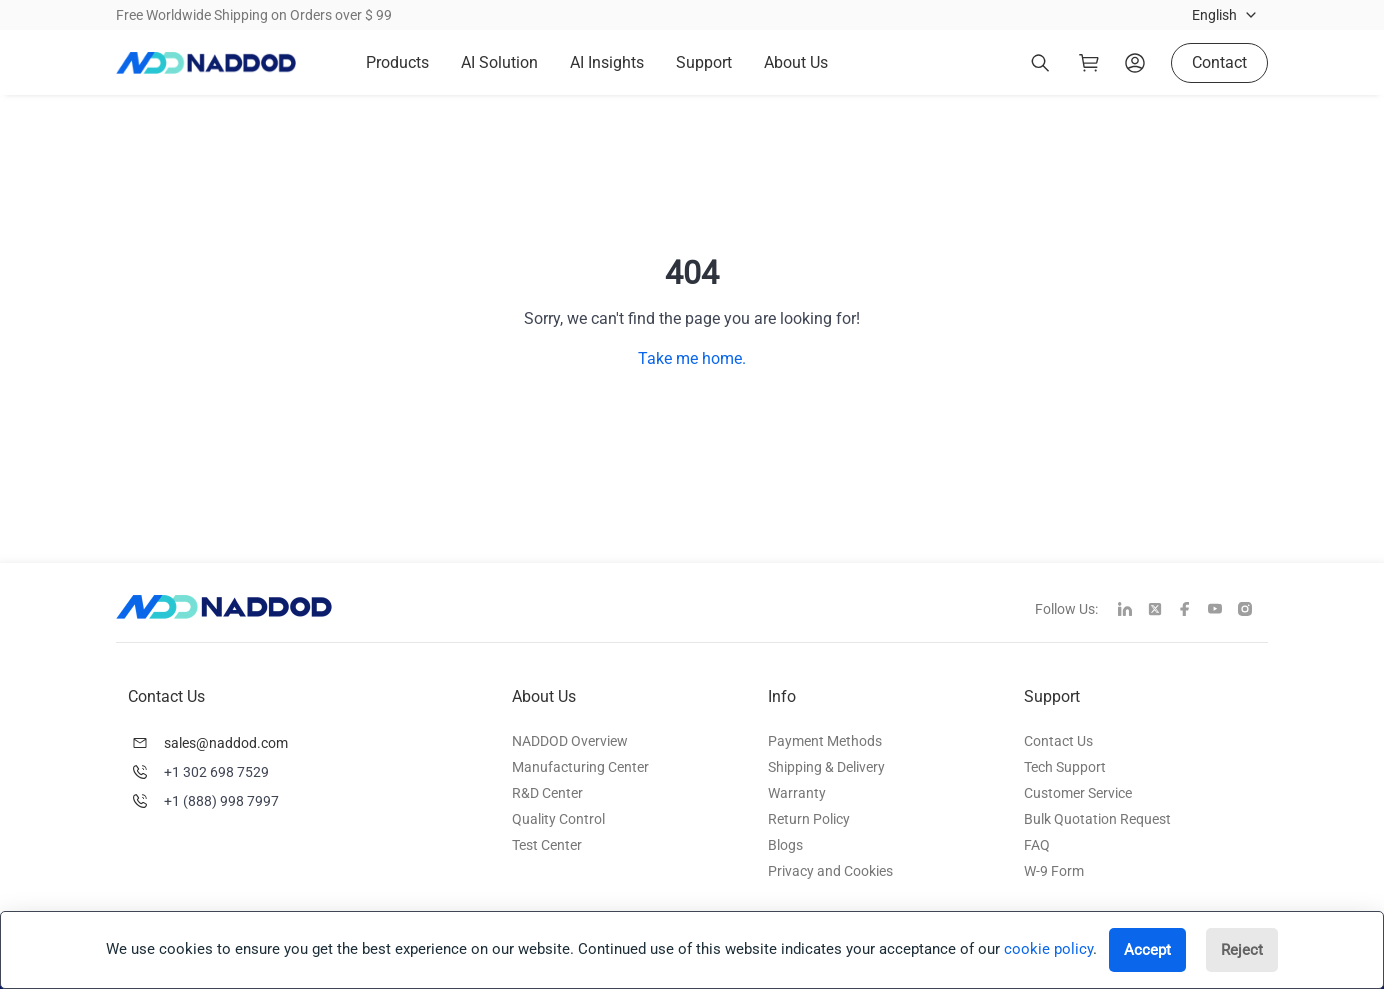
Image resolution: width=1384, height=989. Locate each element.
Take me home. (692, 358)
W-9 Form (1054, 871)
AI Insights (607, 62)
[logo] (206, 63)
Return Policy (809, 819)
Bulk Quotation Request (1097, 819)
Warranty (797, 793)
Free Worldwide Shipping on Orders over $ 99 (254, 15)
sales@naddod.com (226, 743)
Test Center (547, 845)
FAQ (1037, 845)
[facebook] (1193, 611)
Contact (1219, 62)
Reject (1242, 950)
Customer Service (1078, 793)
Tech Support (1065, 767)
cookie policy (1048, 949)
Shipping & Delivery (826, 767)
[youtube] (1223, 611)
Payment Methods (825, 741)
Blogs (785, 845)
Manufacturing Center (580, 767)
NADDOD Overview (570, 741)
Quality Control (558, 819)
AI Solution (499, 62)
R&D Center (547, 793)
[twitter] (1163, 611)
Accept (1147, 950)
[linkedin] (1133, 611)
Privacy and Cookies (830, 871)
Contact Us (1058, 741)
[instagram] (1253, 611)
